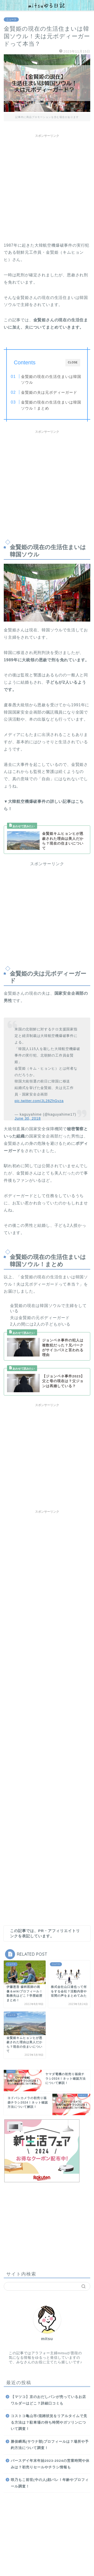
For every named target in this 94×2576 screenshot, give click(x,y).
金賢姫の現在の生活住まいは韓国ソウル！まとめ (51, 405)
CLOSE (73, 362)
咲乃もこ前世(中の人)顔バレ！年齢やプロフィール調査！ (50, 2483)
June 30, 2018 (28, 1118)
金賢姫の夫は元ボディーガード (49, 392)
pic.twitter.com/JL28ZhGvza (39, 1101)
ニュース (11, 19)
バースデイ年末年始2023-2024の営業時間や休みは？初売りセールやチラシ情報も (50, 2464)
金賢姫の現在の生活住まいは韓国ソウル (51, 379)
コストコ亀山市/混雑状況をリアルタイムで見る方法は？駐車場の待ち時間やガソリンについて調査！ (49, 2422)
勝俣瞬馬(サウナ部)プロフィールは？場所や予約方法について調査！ (50, 2445)
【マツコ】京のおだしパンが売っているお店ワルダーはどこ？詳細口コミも (48, 2400)
